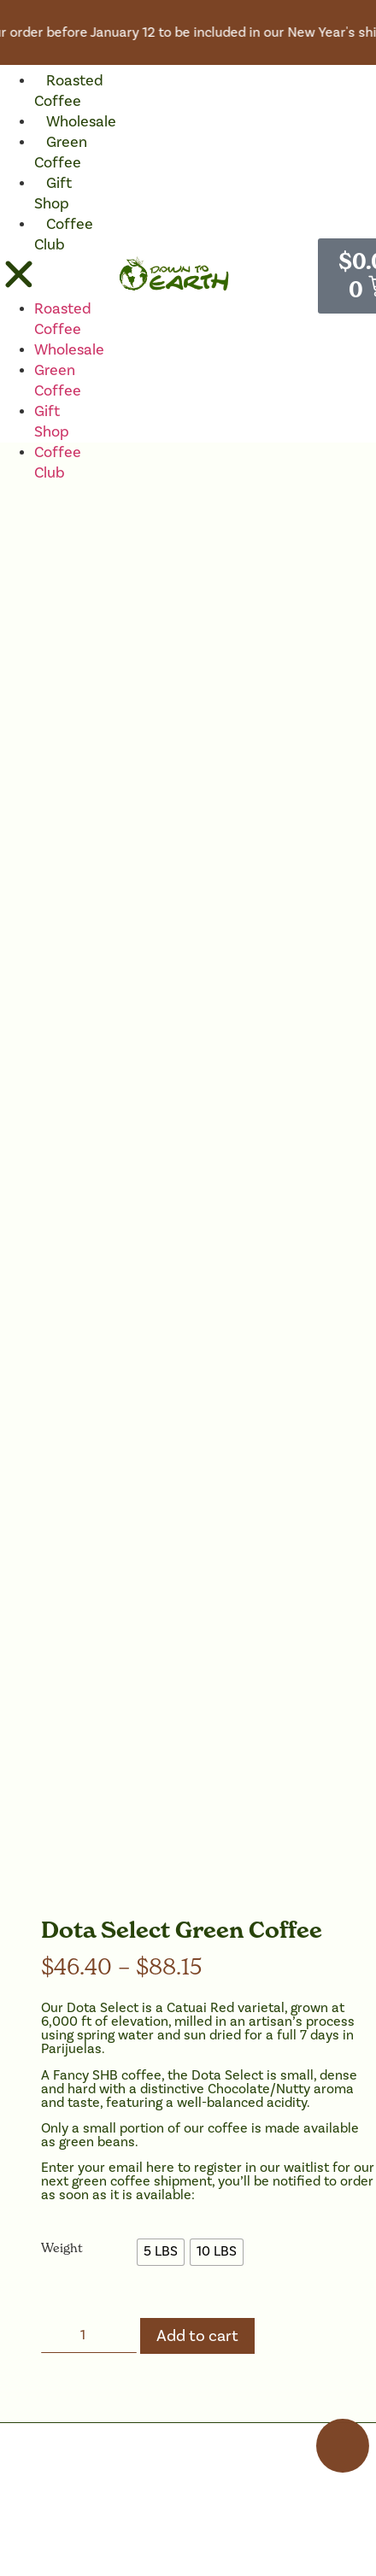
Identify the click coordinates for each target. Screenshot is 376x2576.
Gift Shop (53, 193)
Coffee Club (63, 234)
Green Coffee (60, 152)
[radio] (161, 2252)
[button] (19, 277)
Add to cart (197, 2336)
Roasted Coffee (68, 91)
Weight (62, 2248)
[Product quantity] (89, 2335)
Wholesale (81, 122)
